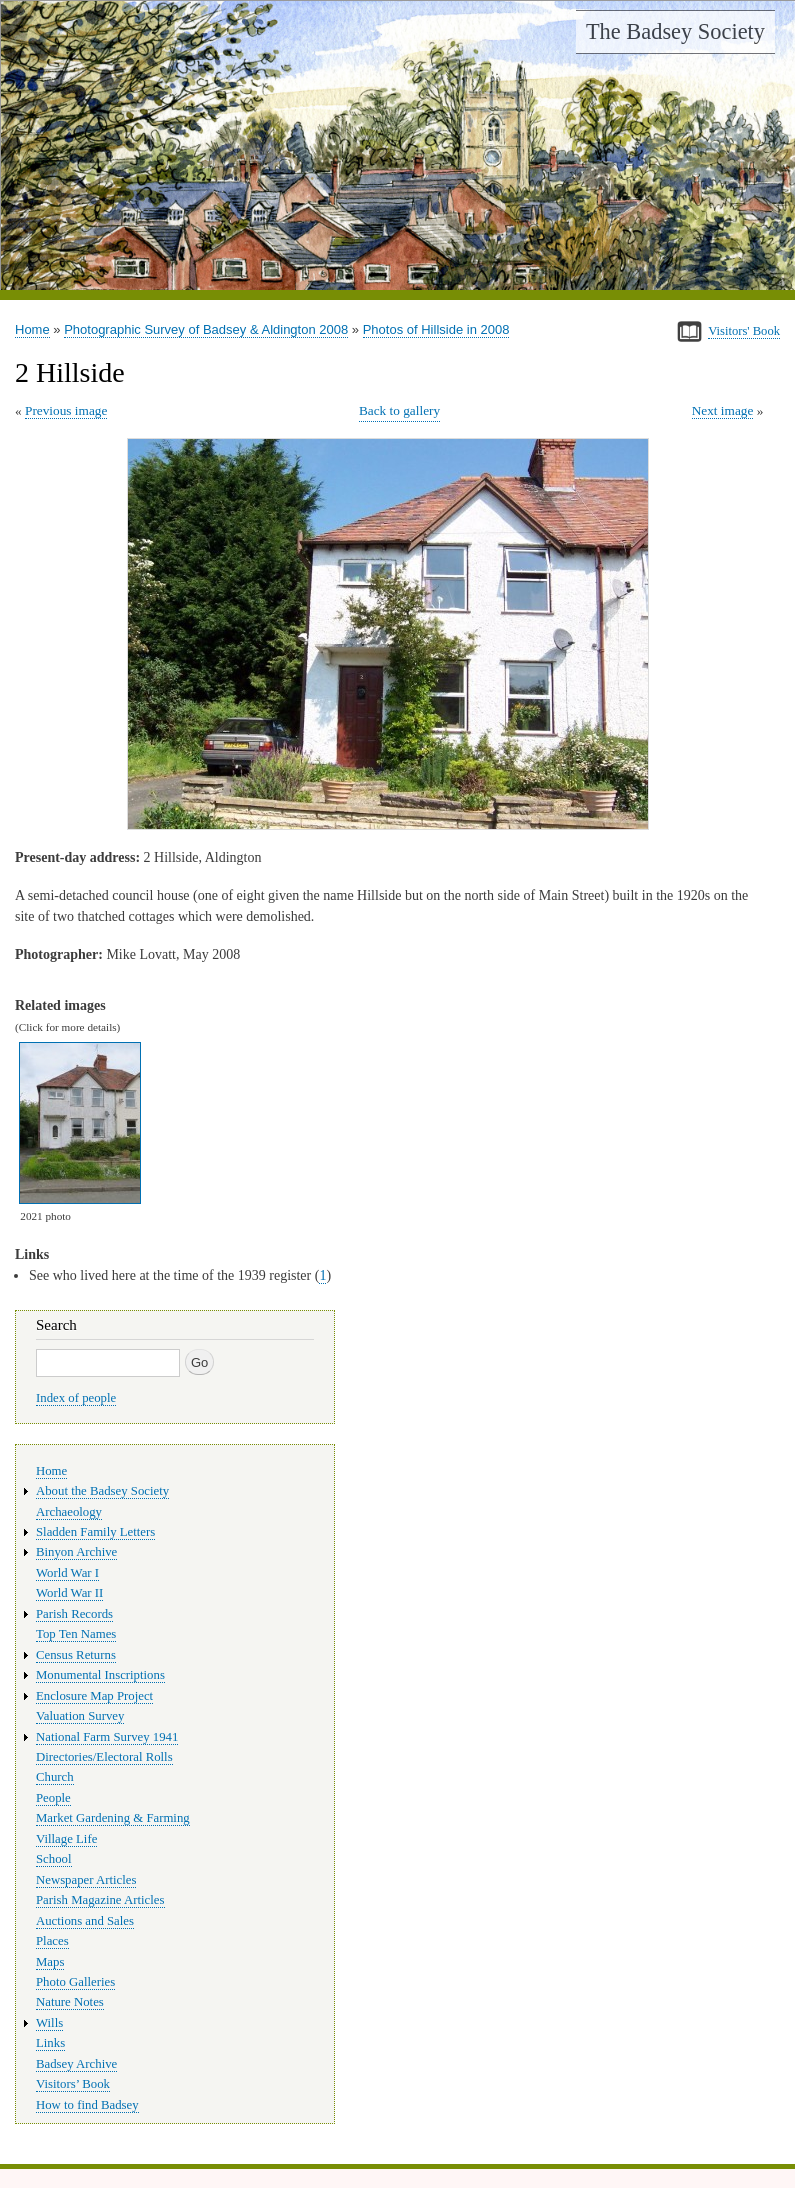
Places (52, 1941)
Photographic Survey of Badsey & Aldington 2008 (206, 329)
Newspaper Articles (86, 1880)
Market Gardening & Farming (113, 1818)
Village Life (66, 1839)
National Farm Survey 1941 (107, 1737)
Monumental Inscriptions (100, 1675)
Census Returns (76, 1655)
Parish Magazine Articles (100, 1900)
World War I (67, 1573)
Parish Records (74, 1614)
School (54, 1859)
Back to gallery (399, 410)
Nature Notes (70, 2002)
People (53, 1798)
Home (32, 329)
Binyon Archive (76, 1552)
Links (50, 2043)
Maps (50, 1962)
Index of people (76, 1398)
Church (55, 1777)
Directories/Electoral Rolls (104, 1757)
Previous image (66, 410)
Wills (49, 2023)
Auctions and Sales (85, 1921)
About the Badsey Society (102, 1491)
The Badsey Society (675, 31)
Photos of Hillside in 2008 (436, 329)
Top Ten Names (76, 1634)
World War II (69, 1593)
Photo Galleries (75, 1982)
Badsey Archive (76, 2064)
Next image (723, 410)
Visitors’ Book (73, 2084)
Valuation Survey (80, 1716)
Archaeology (69, 1512)
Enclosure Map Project (94, 1696)
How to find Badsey (87, 2105)
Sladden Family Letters (95, 1532)
